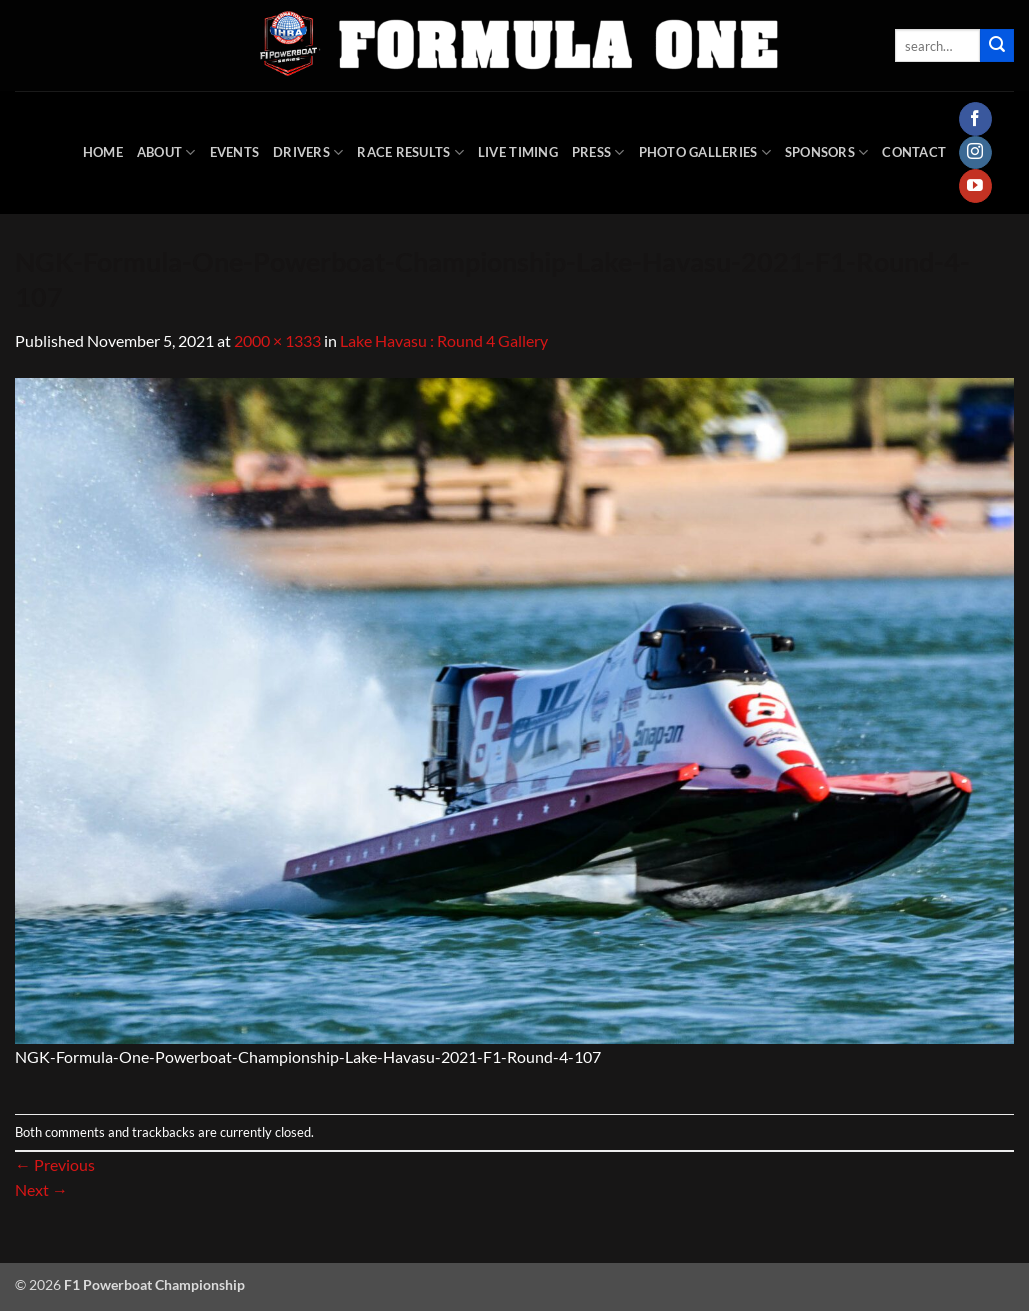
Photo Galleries (705, 152)
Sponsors (827, 152)
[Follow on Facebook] (975, 119)
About (166, 152)
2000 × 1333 (277, 340)
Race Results (410, 152)
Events (235, 152)
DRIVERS (308, 152)
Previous (55, 1164)
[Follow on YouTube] (975, 186)
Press (598, 152)
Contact (914, 152)
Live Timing (518, 152)
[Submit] (997, 46)
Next (41, 1189)
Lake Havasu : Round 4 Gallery (444, 340)
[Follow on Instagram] (975, 153)
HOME (103, 152)
